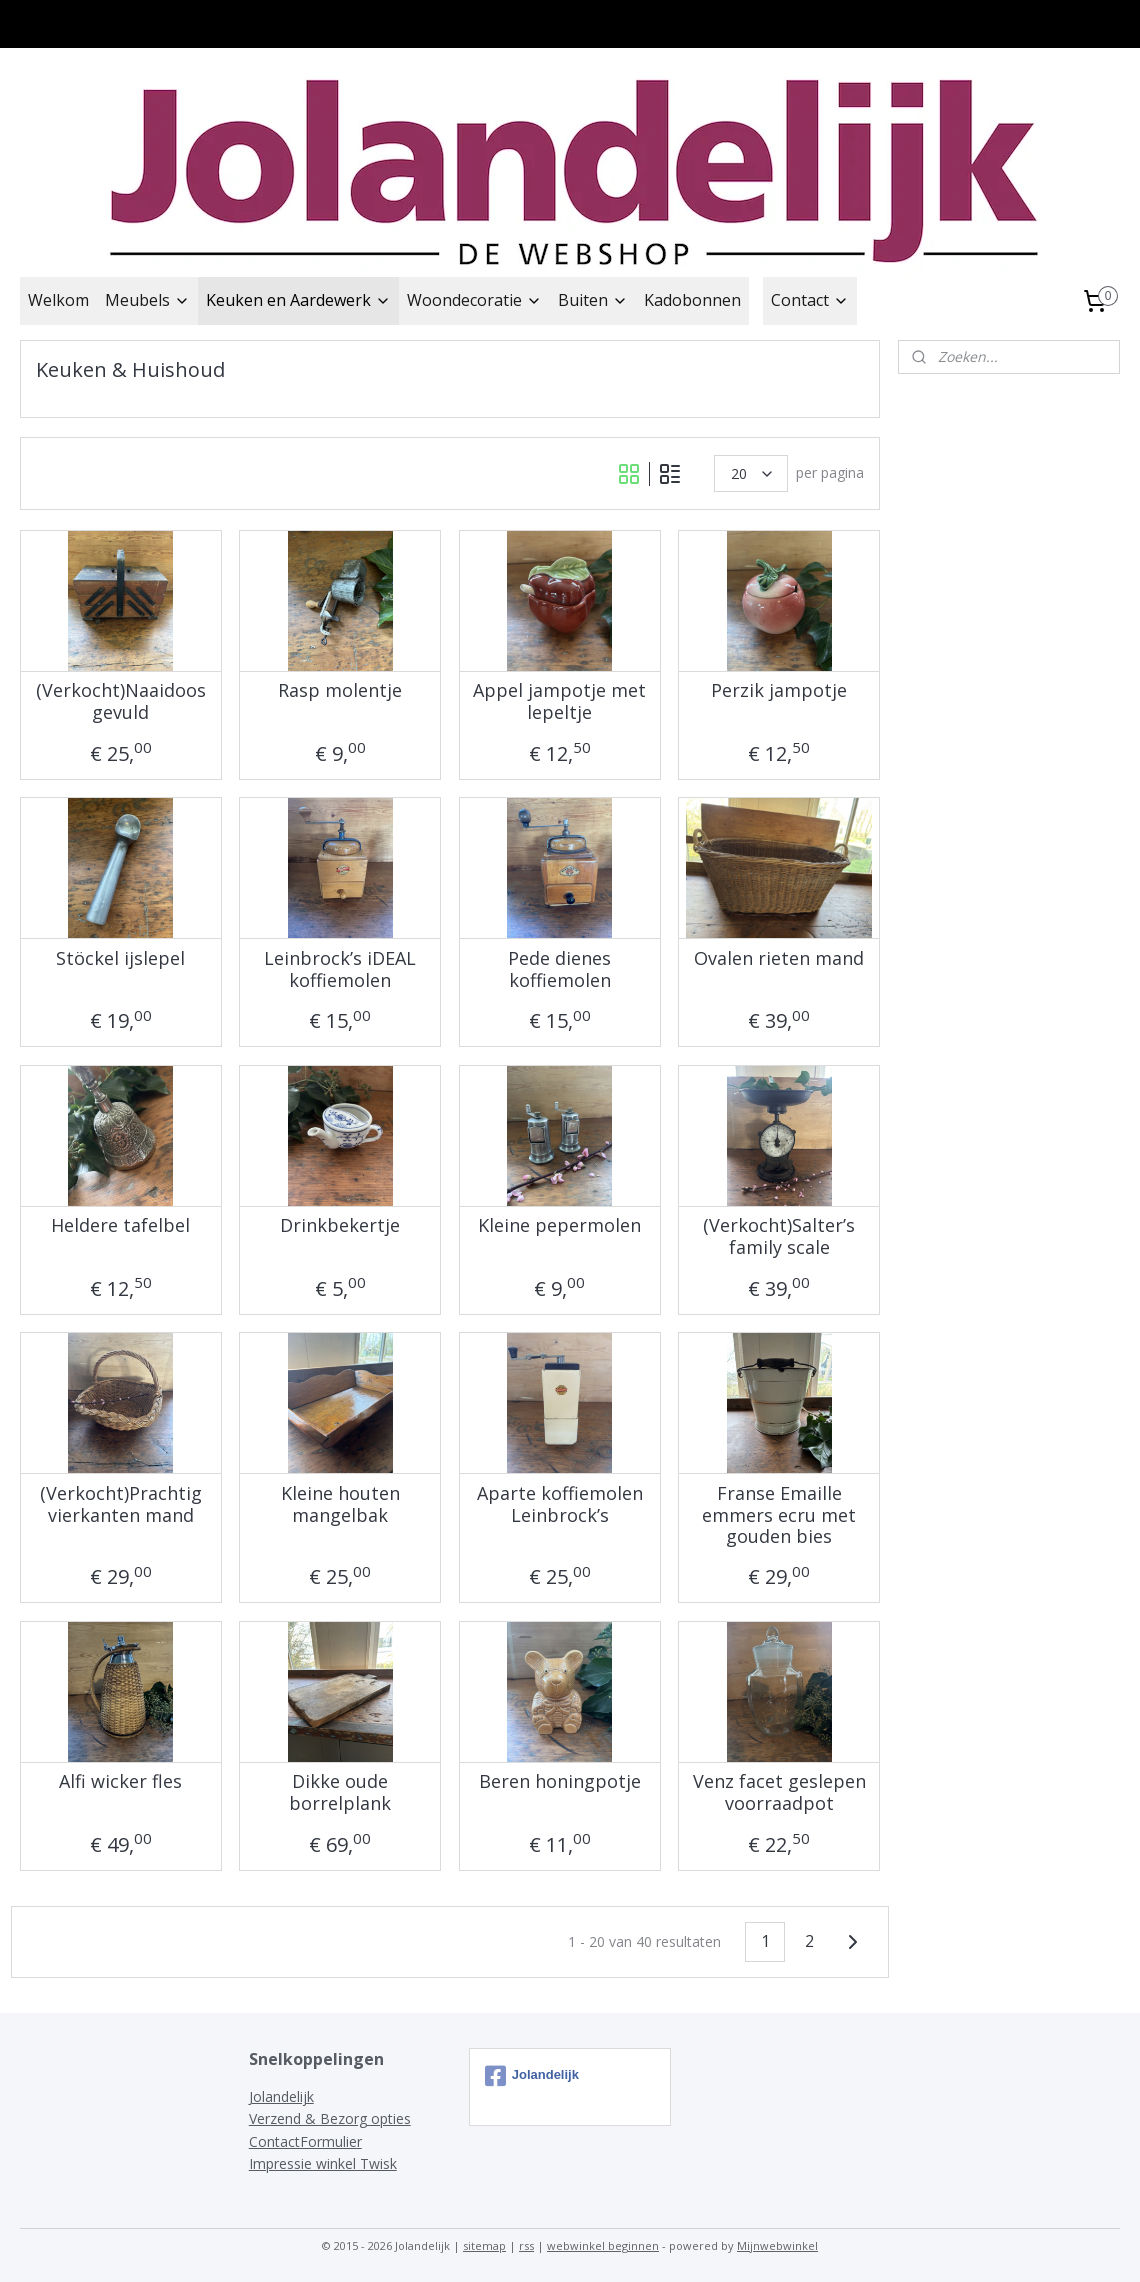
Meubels (147, 300)
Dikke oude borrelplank (340, 1792)
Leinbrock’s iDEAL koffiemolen (340, 969)
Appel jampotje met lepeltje (559, 701)
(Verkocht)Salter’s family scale (779, 1236)
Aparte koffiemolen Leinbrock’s (560, 1504)
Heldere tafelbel (120, 1226)
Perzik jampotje (779, 691)
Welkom (58, 300)
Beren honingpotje (560, 1782)
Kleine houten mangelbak (340, 1504)
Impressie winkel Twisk (323, 2163)
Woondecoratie (474, 300)
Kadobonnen (692, 300)
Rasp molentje (340, 691)
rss (526, 2245)
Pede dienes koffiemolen (559, 969)
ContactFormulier (305, 2141)
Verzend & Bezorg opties (330, 2118)
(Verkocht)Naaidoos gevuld (121, 701)
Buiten (593, 300)
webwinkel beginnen (603, 2245)
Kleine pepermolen (559, 1226)
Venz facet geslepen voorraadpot (779, 1792)
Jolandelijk (281, 2096)
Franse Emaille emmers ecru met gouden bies (779, 1515)
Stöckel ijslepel (120, 959)
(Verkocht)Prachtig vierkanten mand (121, 1504)
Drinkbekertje (340, 1226)
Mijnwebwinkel (777, 2245)
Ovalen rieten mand (779, 959)
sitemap (484, 2245)
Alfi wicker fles (120, 1782)
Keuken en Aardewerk (298, 300)
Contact (810, 300)
